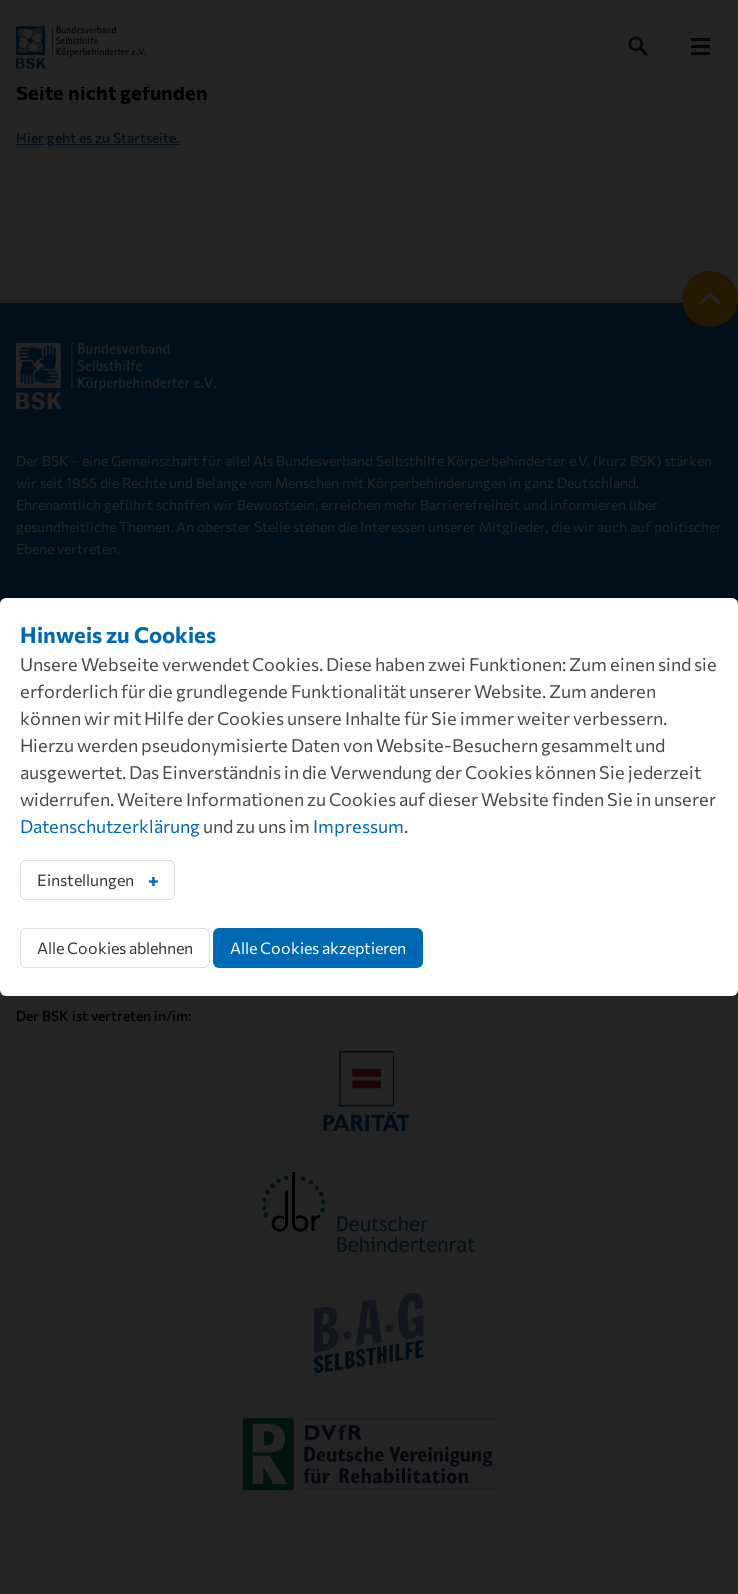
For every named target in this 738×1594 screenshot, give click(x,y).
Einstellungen (85, 879)
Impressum (358, 826)
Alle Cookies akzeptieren (318, 947)
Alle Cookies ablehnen (115, 947)
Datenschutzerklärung (110, 826)
